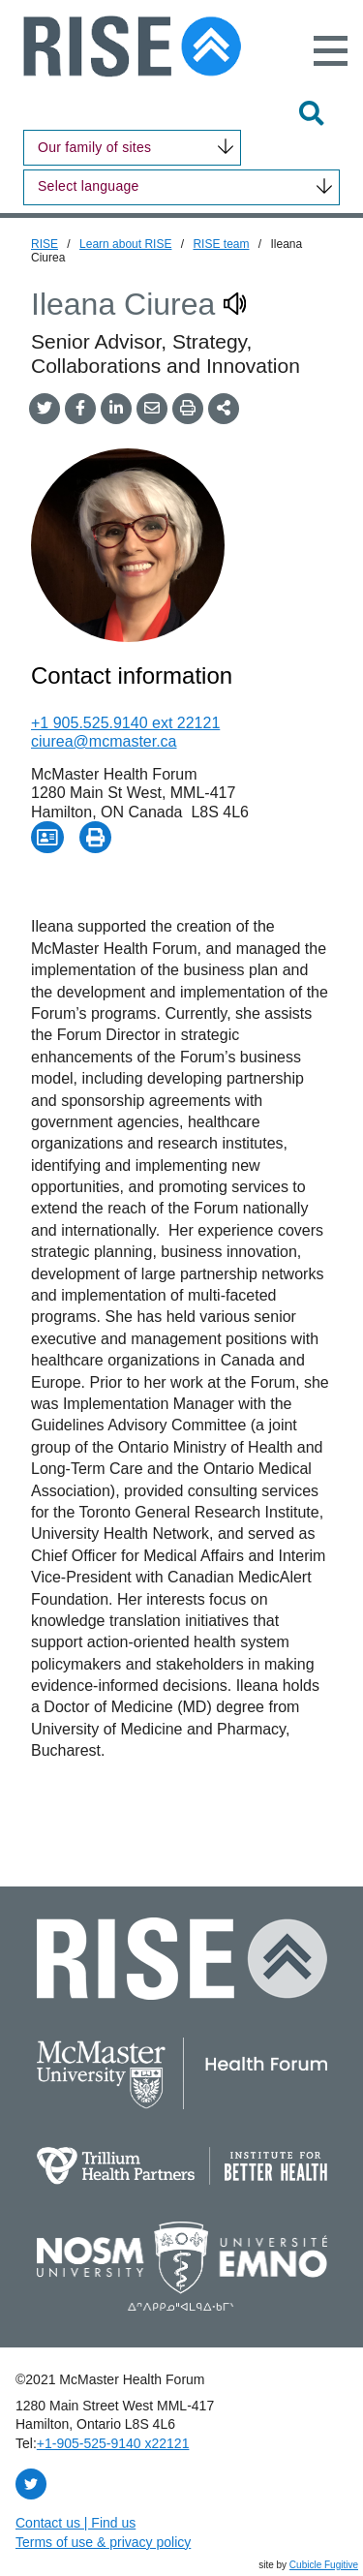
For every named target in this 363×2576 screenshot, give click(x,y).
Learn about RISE (125, 244)
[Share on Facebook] (80, 408)
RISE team (221, 244)
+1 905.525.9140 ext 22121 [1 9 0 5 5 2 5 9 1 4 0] (125, 723)
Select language (88, 186)
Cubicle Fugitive (323, 2565)
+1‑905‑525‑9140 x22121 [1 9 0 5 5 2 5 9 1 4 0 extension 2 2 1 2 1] (113, 2443)
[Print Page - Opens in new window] (95, 837)
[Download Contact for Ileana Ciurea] (47, 837)
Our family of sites (94, 147)
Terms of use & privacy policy (103, 2542)
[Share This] (223, 408)
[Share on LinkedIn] (116, 408)
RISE (44, 244)
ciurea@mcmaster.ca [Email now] (104, 741)
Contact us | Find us (75, 2522)
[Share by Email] (152, 408)
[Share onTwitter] (44, 408)
